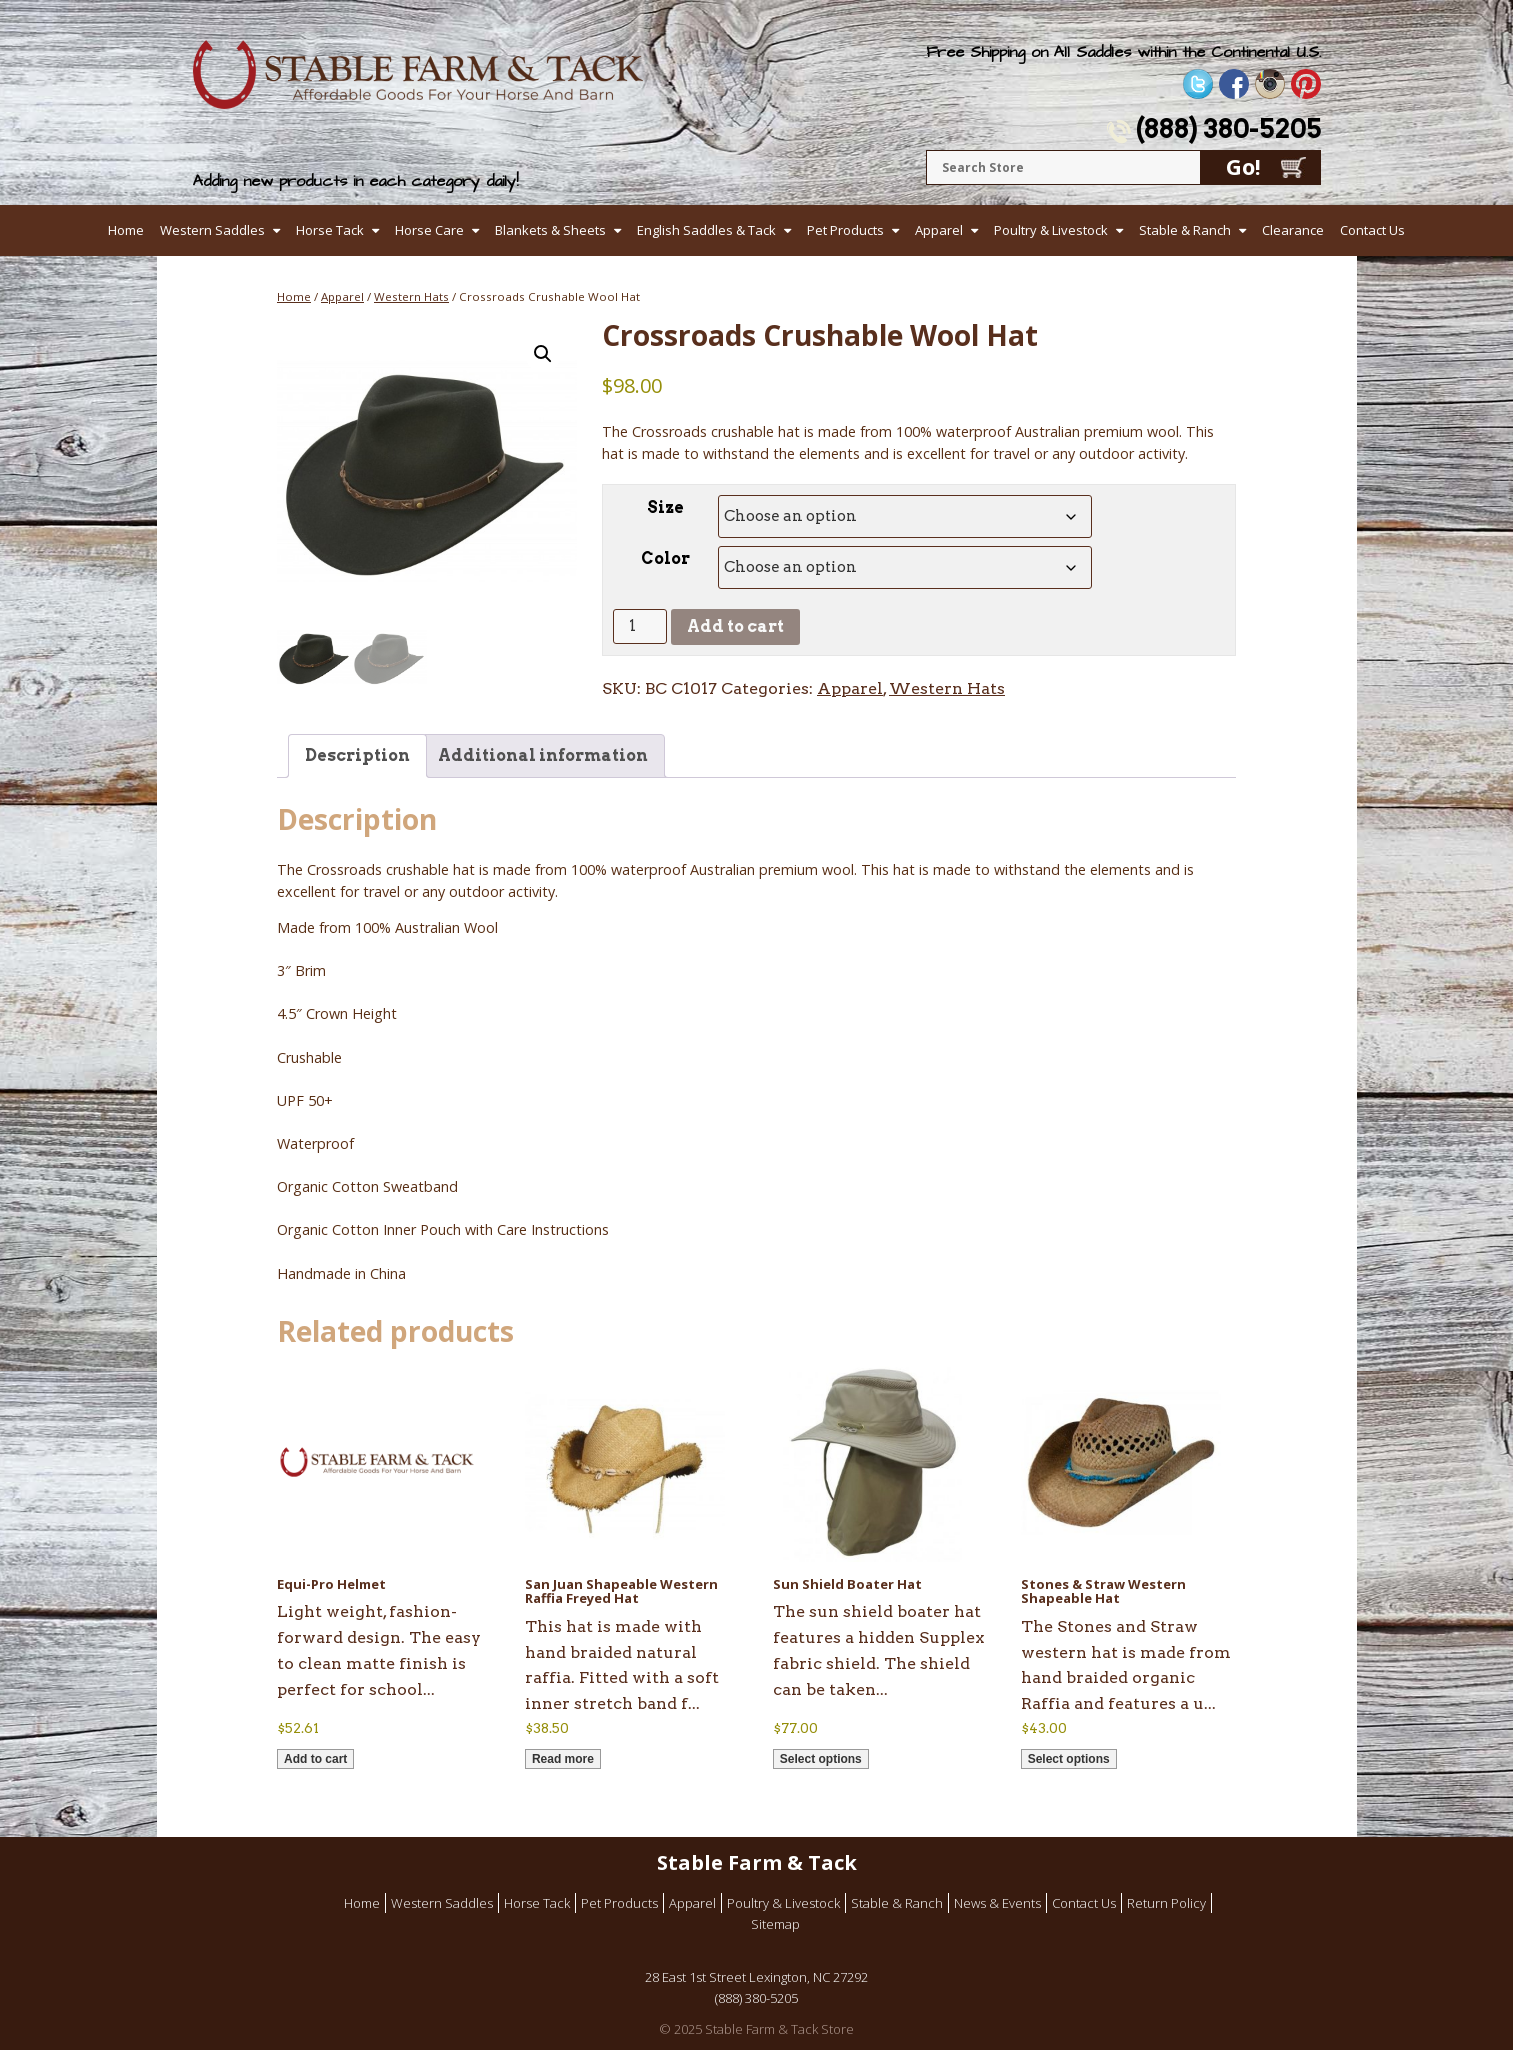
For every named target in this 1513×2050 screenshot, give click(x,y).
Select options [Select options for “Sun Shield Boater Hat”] (821, 1759)
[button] (543, 354)
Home (126, 230)
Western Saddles (212, 230)
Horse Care (429, 230)
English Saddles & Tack (706, 230)
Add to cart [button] (315, 1759)
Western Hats (411, 296)
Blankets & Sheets (550, 230)
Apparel (939, 230)
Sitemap (775, 1924)
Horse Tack (330, 230)
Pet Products (845, 230)
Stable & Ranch (1185, 230)
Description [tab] (357, 755)
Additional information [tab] (543, 755)
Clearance (1293, 230)
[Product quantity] (640, 626)
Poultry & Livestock (1051, 230)
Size (665, 507)
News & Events (997, 1903)
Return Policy (1166, 1903)
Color (665, 558)
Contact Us (1372, 230)
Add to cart (735, 626)
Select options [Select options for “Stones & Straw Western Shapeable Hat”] (1069, 1759)
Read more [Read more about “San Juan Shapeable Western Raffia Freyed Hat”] (563, 1759)
